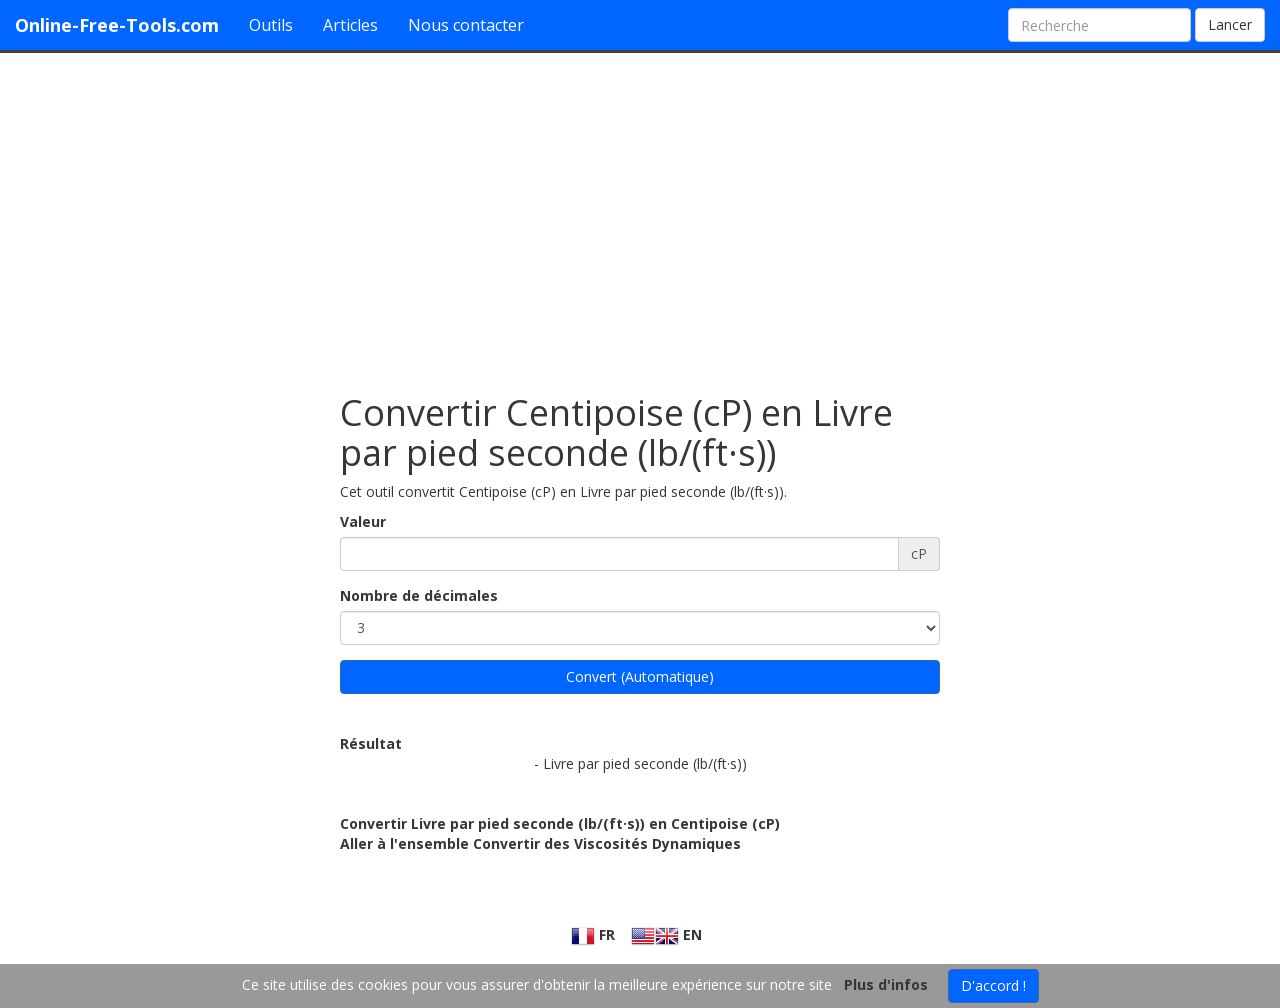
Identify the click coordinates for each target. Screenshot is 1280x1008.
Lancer (1230, 24)
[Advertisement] (640, 213)
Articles (350, 25)
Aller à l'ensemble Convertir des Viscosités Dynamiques (540, 843)
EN (666, 934)
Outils (271, 25)
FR (593, 934)
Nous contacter (466, 25)
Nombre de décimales (419, 595)
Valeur (363, 521)
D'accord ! (993, 985)
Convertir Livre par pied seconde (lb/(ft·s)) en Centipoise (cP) (560, 823)
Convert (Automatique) (640, 676)
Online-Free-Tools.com (117, 25)
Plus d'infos (886, 984)
